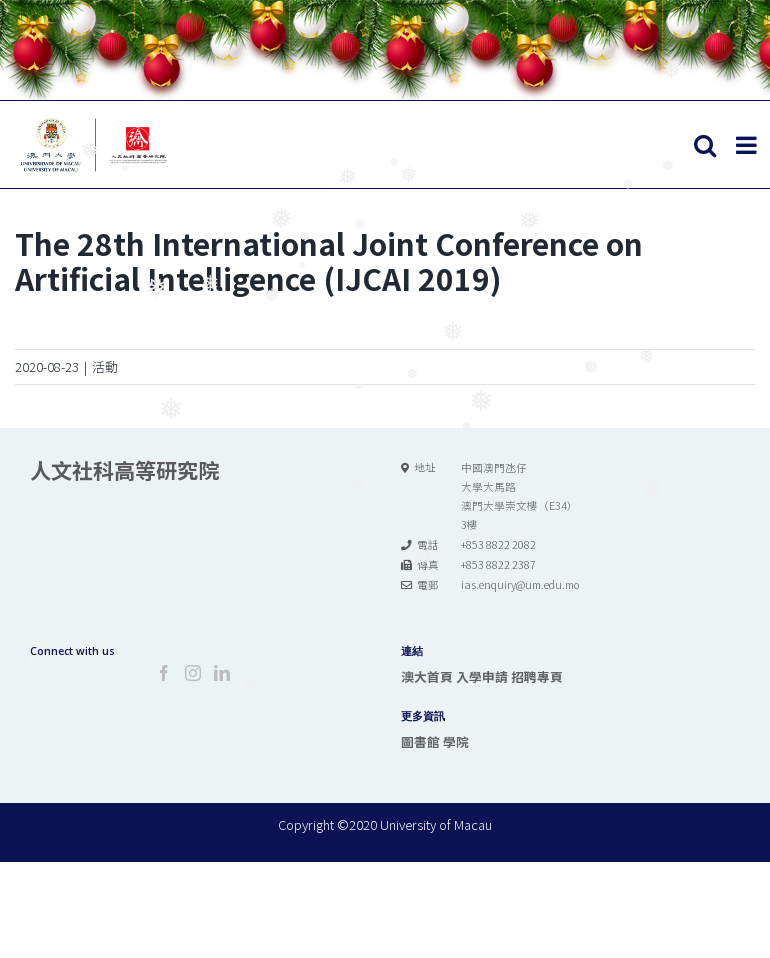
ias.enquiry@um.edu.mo (520, 584)
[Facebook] (164, 673)
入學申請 (482, 676)
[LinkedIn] (222, 673)
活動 (105, 366)
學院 (456, 741)
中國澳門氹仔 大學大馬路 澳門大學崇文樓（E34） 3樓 (519, 496)
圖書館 (420, 741)
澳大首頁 (427, 676)
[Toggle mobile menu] (748, 145)
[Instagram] (193, 673)
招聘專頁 (537, 676)
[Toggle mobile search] (705, 145)
